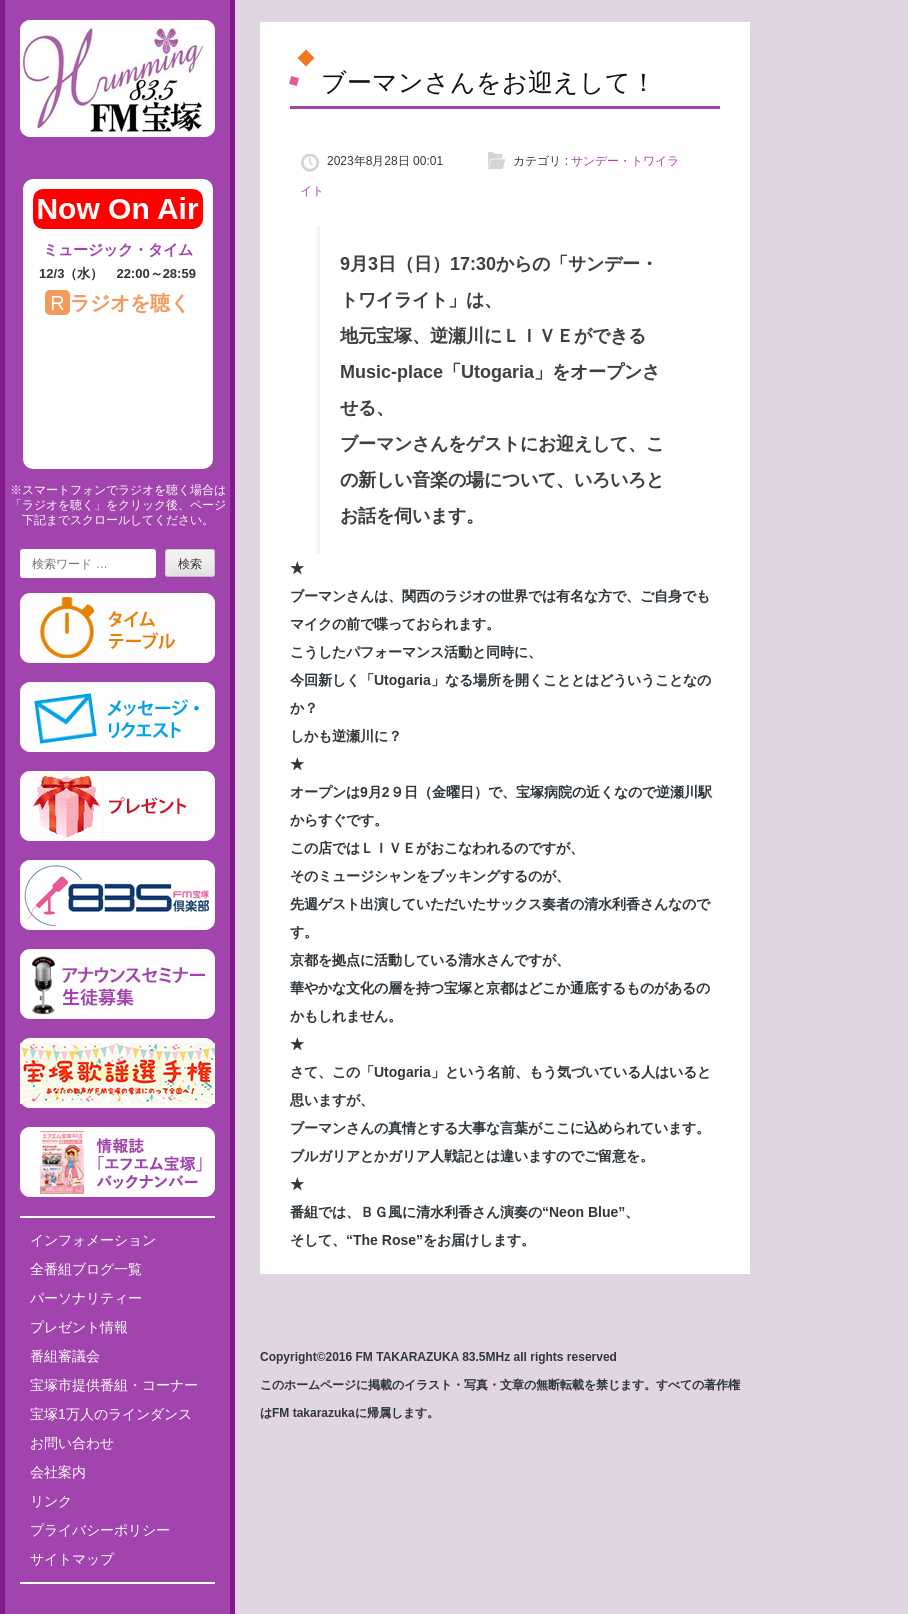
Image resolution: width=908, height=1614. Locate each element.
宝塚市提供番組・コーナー (114, 1385)
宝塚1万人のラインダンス (111, 1414)
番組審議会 (65, 1356)
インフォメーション (93, 1240)
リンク (51, 1501)
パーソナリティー (86, 1298)
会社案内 (58, 1472)
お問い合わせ (72, 1443)
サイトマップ (72, 1559)
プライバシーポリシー (100, 1530)
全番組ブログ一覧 (86, 1269)
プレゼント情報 (79, 1327)
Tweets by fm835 (117, 1606)
